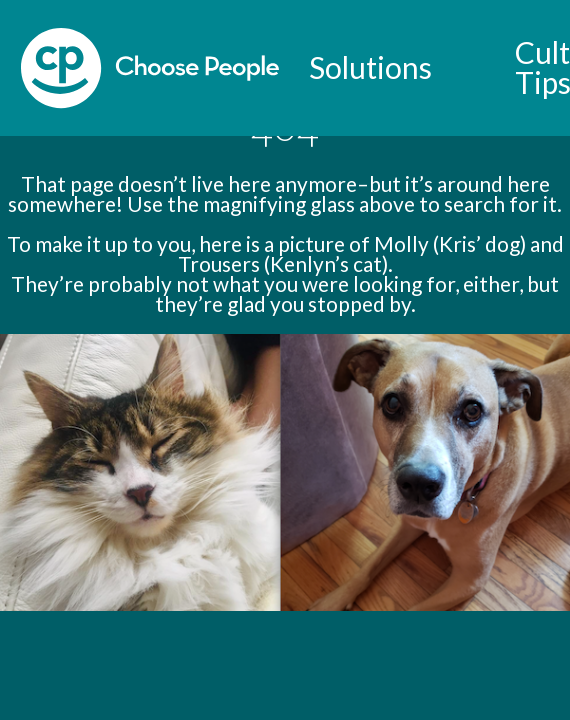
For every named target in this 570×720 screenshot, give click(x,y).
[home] (150, 68)
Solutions (370, 67)
